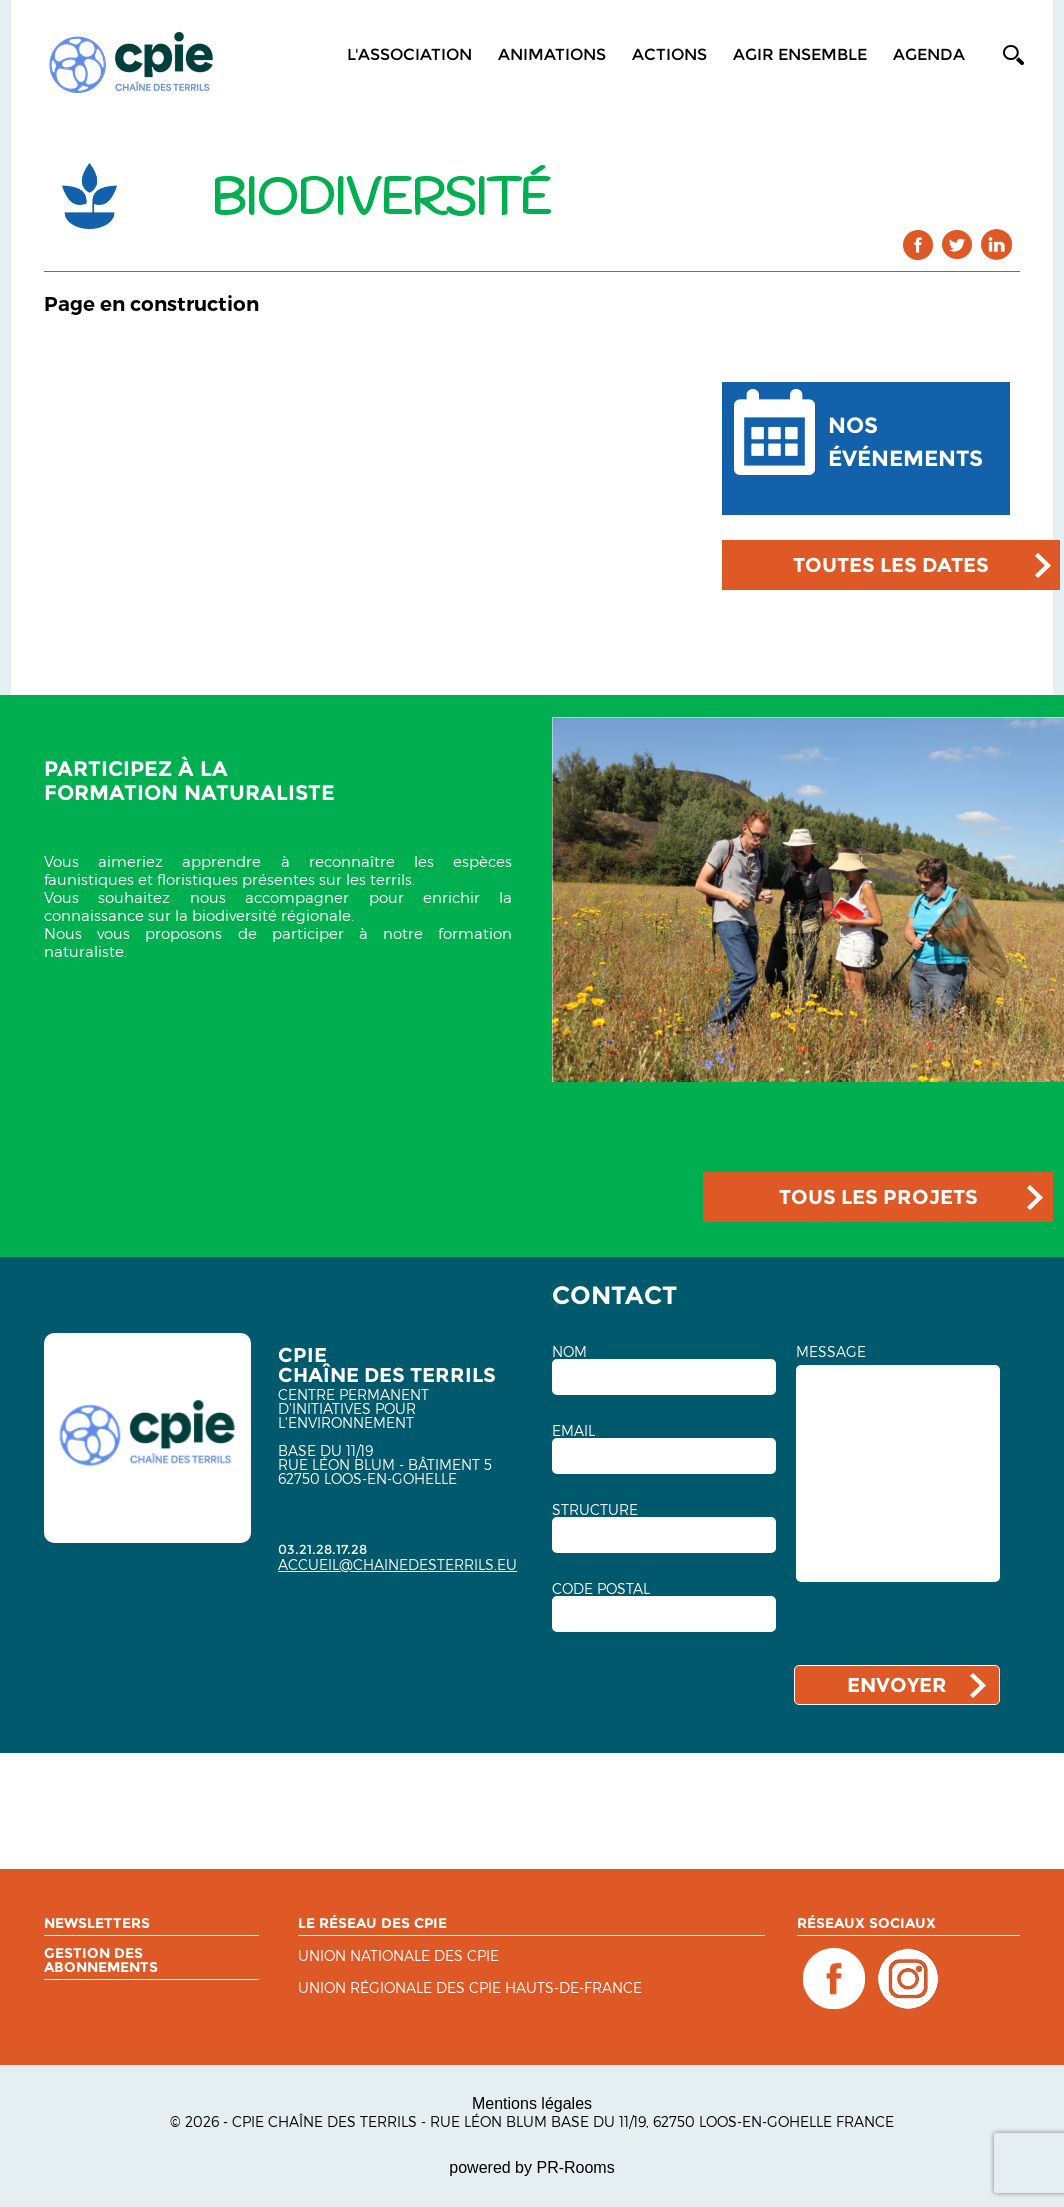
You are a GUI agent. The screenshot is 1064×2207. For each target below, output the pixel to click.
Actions (669, 54)
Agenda (929, 54)
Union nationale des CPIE (398, 1956)
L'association (409, 54)
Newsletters (97, 1923)
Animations (552, 54)
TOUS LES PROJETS (878, 1197)
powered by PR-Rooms (531, 2167)
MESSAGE (831, 1352)
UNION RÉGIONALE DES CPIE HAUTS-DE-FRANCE (470, 1988)
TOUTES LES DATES (891, 565)
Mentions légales (532, 2103)
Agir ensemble (800, 54)
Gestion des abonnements (101, 1960)
